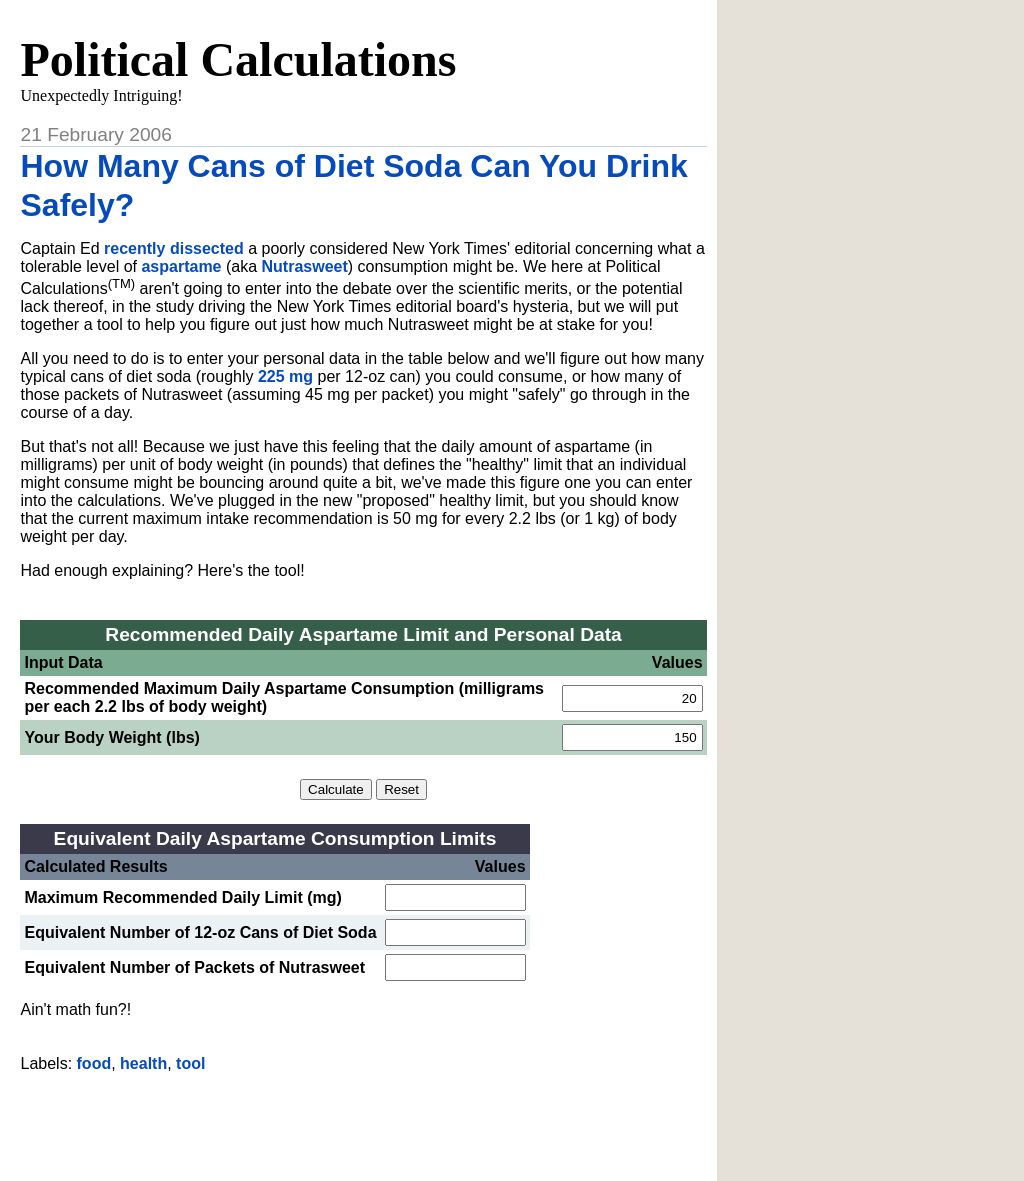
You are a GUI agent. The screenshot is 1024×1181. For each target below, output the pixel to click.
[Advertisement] (364, 1119)
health (143, 1063)
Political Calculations (238, 59)
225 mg (285, 376)
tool (190, 1063)
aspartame (181, 266)
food (94, 1063)
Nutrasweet (305, 266)
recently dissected (174, 248)
